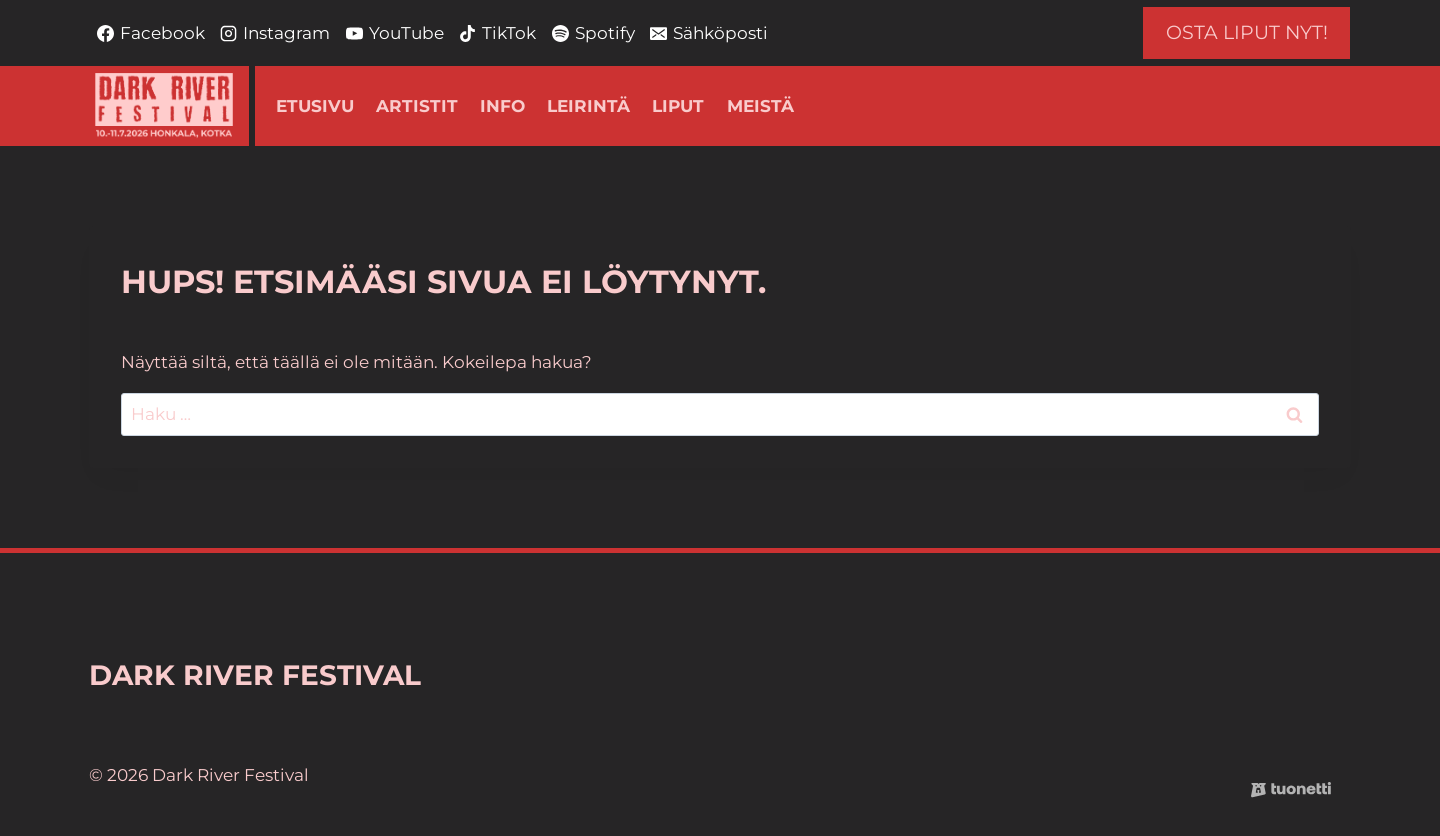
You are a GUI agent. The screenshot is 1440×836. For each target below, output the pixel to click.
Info (502, 106)
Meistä (760, 106)
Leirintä (588, 106)
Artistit (417, 106)
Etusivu (315, 106)
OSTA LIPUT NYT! (1247, 32)
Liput (678, 106)
